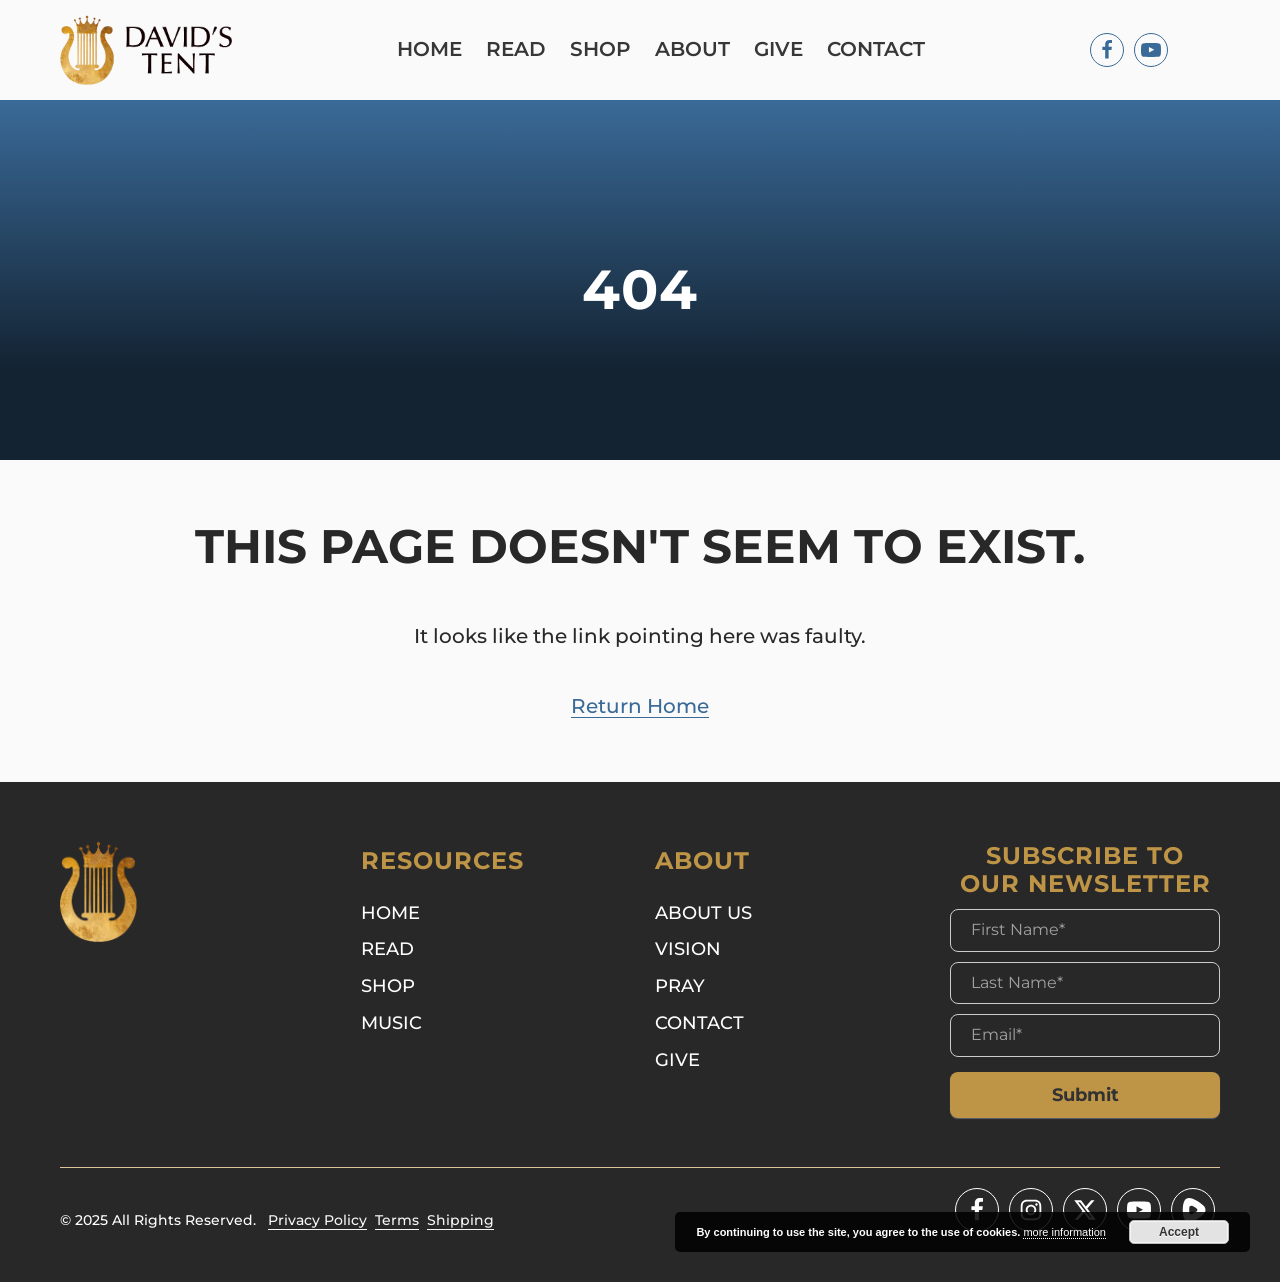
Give (778, 50)
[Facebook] (1107, 50)
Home (429, 50)
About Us (703, 912)
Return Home (640, 706)
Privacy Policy (317, 1220)
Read (516, 50)
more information (1064, 1232)
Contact (876, 50)
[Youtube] (1151, 50)
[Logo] (146, 50)
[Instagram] (1031, 1210)
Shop (600, 50)
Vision (688, 948)
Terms (397, 1220)
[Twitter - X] (1085, 1210)
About (692, 50)
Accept (1179, 1232)
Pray (680, 985)
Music (391, 1022)
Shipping (460, 1220)
